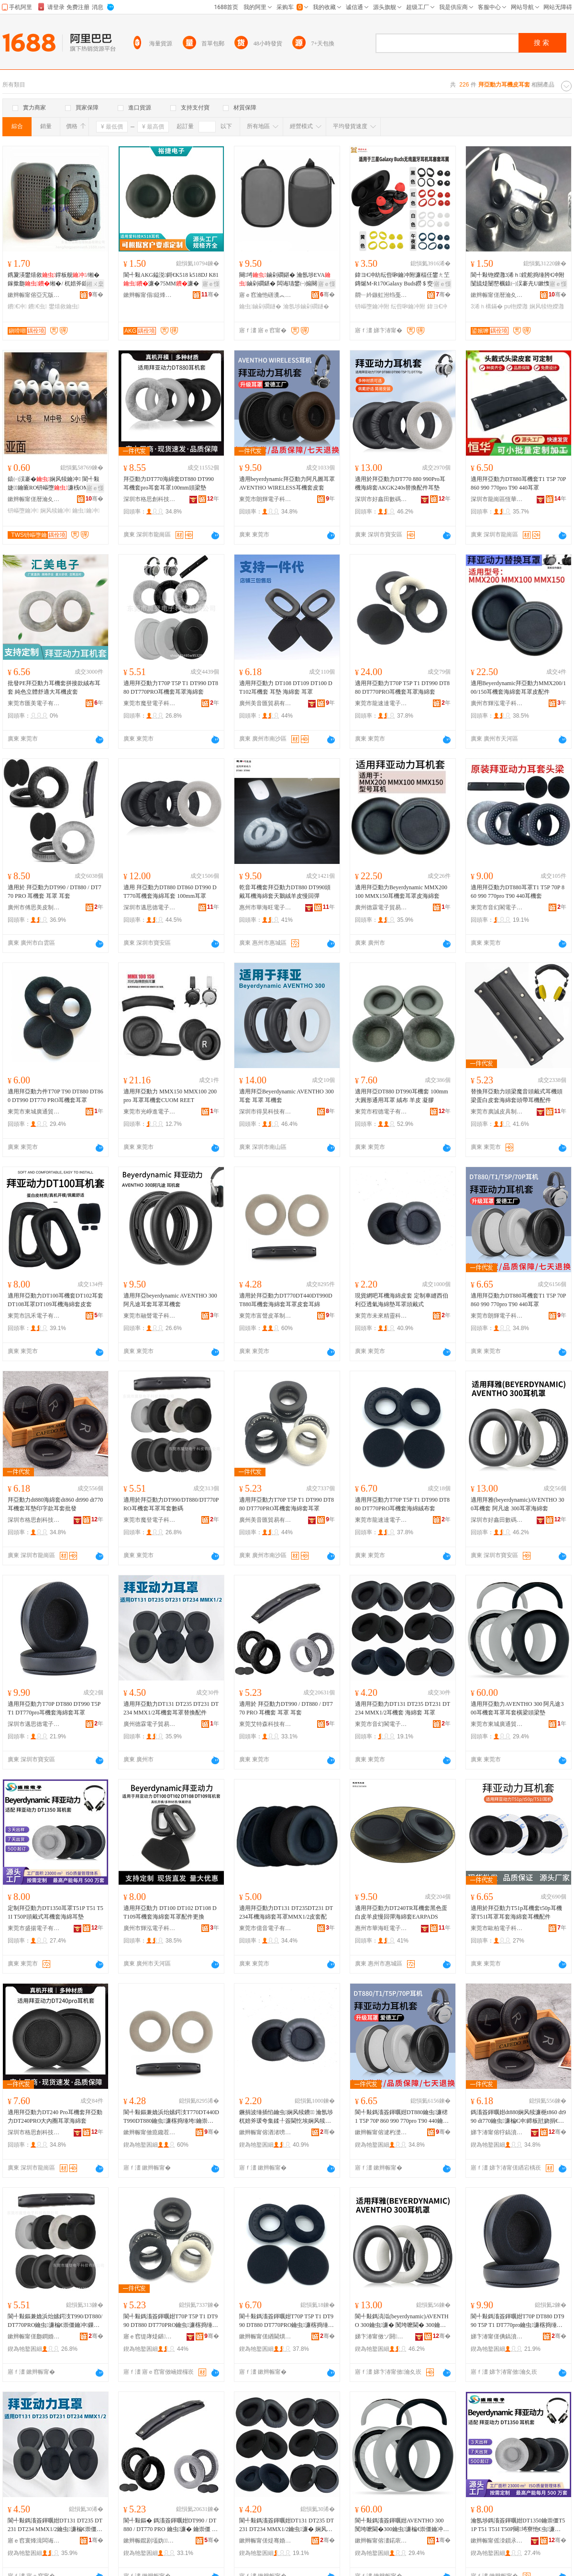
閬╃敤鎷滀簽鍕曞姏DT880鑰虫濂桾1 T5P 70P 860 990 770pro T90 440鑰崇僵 (402, 2117)
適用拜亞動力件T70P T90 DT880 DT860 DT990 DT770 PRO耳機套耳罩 (55, 1095)
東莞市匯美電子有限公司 (34, 703)
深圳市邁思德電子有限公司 (149, 907)
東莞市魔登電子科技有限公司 (149, 703)
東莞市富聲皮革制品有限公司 (265, 1315)
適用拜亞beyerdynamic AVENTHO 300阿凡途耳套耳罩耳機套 (170, 1300)
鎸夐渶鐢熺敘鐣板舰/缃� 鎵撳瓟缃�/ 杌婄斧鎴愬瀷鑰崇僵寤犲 (53, 280)
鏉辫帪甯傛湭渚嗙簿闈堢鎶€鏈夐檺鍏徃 (265, 2132)
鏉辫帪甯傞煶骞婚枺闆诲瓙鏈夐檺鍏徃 (265, 2540)
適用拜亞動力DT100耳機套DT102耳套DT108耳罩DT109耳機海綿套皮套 (55, 1300)
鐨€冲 (17, 306)
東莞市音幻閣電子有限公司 (497, 907)
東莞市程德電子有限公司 (381, 1111)
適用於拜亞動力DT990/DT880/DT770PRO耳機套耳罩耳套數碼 (171, 1504)
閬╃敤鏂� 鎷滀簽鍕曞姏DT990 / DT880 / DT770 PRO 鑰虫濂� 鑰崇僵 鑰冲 (170, 2525)
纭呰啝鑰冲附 (408, 306)
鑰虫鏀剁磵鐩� (260, 306)
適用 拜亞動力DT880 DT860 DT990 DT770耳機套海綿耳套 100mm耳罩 (170, 891)
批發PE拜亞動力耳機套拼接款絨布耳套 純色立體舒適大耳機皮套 (54, 687)
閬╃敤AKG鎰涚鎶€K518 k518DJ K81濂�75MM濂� (171, 279)
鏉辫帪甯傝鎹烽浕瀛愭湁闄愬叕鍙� (149, 295)
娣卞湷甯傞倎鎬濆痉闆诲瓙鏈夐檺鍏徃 (497, 2336)
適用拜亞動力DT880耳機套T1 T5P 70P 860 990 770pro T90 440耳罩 (518, 483)
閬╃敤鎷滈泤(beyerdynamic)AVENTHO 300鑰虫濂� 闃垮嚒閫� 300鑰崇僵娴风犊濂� (402, 2321)
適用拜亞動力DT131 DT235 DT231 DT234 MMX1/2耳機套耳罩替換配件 (171, 1708)
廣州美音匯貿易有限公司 (265, 703)
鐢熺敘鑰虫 (64, 306)
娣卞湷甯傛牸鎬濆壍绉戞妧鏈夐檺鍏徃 (497, 2132)
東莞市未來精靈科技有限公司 (381, 1315)
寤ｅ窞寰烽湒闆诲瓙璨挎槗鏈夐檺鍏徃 (34, 2540)
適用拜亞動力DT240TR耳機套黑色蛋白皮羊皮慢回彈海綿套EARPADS (401, 1912)
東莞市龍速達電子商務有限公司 (381, 703)
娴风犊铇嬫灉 (547, 306)
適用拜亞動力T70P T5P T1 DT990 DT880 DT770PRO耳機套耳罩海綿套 (170, 687)
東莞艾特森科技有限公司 (265, 1724)
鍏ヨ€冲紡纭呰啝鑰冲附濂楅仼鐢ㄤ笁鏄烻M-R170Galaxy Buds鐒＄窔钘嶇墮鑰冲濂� (402, 280)
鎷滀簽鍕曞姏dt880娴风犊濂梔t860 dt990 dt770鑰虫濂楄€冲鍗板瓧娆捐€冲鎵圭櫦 (518, 2117)
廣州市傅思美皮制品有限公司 (34, 907)
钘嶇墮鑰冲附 (372, 306)
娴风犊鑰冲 (55, 510)
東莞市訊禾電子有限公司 (34, 1315)
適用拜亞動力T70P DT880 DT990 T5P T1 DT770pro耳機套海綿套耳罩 (54, 1708)
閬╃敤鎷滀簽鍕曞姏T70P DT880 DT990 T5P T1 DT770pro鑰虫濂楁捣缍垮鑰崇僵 (517, 2321)
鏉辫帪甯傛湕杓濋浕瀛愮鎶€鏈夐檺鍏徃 (381, 2132)
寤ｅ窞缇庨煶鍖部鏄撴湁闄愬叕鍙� (149, 2336)
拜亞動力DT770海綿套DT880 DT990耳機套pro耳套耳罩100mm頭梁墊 (168, 483)
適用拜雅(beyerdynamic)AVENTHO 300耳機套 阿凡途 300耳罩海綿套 (517, 1504)
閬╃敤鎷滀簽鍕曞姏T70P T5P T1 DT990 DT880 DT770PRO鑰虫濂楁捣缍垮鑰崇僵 (170, 2321)
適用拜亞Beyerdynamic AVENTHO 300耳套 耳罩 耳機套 (286, 1095)
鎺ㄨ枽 (95, 284)
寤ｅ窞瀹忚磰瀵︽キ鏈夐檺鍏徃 (265, 295)
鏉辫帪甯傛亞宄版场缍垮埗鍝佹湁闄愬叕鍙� (34, 295)
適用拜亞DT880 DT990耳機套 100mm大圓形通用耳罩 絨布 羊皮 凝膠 (401, 1095)
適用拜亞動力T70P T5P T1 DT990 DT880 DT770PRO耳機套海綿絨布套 (402, 1504)
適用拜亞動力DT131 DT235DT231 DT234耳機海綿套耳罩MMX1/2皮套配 (286, 1912)
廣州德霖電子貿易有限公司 (381, 907)
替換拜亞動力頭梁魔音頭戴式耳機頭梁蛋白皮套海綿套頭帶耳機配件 (517, 1095)
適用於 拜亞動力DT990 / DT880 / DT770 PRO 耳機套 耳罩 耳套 (54, 891)
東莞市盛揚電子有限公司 (34, 1928)
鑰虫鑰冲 (85, 510)
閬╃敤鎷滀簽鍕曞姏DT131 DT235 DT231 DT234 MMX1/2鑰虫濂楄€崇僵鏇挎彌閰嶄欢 (55, 2525)
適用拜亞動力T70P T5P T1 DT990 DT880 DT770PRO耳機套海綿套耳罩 (286, 1504)
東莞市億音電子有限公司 (265, 1928)
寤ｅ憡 (211, 284)
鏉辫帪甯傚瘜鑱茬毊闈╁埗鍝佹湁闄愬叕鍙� (149, 2132)
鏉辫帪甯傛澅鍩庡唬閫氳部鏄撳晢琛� (381, 2540)
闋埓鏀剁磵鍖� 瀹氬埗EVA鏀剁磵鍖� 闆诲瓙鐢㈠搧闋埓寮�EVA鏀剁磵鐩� (285, 280)
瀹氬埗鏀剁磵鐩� (306, 306)
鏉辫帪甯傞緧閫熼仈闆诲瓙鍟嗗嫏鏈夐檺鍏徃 (265, 2336)
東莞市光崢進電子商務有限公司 (149, 1111)
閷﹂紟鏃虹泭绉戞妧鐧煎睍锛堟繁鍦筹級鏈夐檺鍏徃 (381, 295)
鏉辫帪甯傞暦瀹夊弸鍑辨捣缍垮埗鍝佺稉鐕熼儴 (497, 295)
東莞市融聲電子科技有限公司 (149, 1315)
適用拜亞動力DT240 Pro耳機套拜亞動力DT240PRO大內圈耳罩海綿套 (55, 2116)
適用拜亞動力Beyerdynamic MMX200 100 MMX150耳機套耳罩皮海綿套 (401, 891)
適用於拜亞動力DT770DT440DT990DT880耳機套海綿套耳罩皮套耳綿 (285, 1300)
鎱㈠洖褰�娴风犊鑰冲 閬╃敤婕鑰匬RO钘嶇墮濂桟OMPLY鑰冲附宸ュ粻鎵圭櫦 (53, 484)
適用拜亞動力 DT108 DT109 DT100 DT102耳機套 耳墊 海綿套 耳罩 (285, 687)
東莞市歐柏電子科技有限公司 (497, 1928)
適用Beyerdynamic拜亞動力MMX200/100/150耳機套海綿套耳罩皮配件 (518, 687)
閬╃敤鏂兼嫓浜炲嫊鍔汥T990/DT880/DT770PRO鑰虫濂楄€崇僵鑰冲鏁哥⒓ (55, 2321)
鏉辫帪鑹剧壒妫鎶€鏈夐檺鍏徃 (149, 2540)
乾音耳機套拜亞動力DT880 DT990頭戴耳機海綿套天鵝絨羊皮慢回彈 (285, 891)
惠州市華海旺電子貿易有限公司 (265, 907)
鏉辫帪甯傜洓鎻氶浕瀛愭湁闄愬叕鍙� (497, 2540)
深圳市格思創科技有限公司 (149, 499)
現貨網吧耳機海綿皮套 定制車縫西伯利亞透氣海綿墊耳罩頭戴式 (401, 1300)
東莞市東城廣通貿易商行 (34, 1111)
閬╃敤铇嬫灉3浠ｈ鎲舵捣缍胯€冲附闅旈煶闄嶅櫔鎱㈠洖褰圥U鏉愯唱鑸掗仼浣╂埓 (517, 280)
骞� (95, 294)
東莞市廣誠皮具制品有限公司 (497, 1111)
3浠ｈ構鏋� (487, 306)
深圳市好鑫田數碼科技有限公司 (381, 499)
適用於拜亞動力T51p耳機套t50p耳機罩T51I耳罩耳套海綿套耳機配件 (516, 1912)
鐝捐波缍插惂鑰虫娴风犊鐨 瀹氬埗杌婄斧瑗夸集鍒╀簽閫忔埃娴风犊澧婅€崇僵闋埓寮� (286, 2117)
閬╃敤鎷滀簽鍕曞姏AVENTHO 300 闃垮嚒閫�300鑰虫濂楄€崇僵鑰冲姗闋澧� (400, 2525)
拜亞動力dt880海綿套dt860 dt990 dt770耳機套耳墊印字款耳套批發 (55, 1504)
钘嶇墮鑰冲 (23, 510)
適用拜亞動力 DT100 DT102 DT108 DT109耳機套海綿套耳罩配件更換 (170, 1912)
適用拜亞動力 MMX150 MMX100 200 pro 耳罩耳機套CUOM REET (170, 1095)
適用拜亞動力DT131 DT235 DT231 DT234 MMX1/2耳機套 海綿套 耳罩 (402, 1708)
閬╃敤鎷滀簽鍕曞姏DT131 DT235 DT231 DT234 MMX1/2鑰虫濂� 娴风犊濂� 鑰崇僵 (286, 2525)
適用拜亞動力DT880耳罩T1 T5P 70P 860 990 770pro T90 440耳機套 (517, 891)
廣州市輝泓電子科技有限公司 (497, 703)
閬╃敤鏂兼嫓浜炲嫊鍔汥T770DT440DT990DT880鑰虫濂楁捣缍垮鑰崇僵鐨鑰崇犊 (171, 2117)
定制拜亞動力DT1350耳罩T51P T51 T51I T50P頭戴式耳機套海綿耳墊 (55, 1912)
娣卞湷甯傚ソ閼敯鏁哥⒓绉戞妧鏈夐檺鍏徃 (381, 2336)
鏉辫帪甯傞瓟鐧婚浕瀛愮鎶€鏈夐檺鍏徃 (34, 2336)
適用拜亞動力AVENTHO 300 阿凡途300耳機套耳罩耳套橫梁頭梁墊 (517, 1708)
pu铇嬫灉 (516, 306)
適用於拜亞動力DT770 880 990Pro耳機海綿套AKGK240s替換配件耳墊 (400, 483)
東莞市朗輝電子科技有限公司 (265, 499)
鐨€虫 (37, 306)
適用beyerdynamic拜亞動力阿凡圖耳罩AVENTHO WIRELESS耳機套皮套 (287, 483)
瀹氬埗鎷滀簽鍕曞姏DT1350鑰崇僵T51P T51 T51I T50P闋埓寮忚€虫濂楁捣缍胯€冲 (518, 2525)
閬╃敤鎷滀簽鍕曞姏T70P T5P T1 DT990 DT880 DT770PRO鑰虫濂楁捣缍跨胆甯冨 (286, 2321)
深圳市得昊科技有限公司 (265, 1111)
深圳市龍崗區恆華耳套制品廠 (497, 499)
